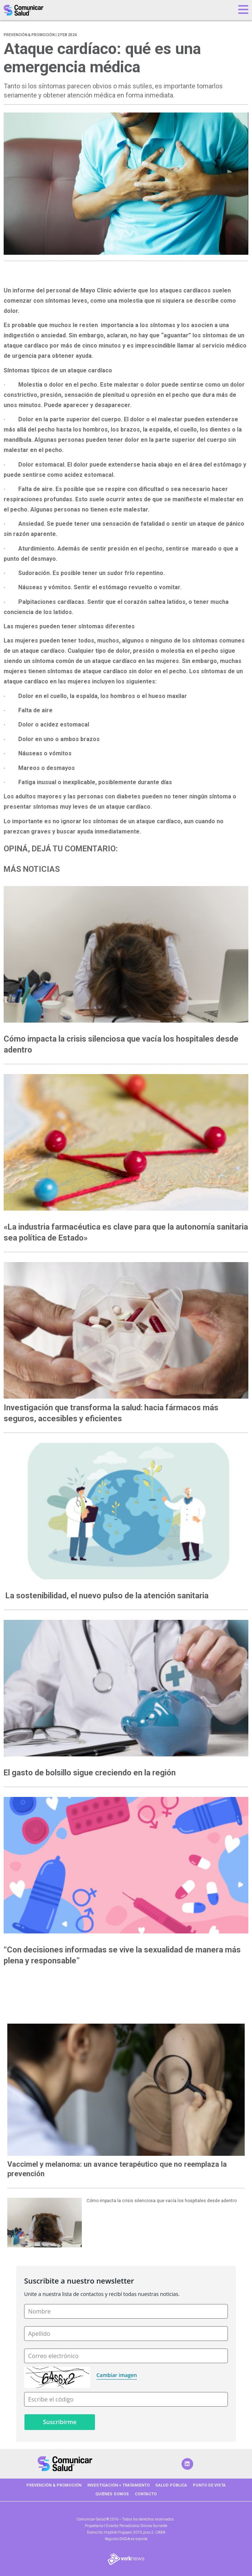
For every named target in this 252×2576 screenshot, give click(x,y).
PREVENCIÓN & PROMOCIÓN (53, 2485)
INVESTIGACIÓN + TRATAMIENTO (118, 2485)
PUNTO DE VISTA (209, 2485)
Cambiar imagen (116, 2375)
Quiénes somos (112, 2494)
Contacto (146, 2494)
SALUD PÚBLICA (171, 2485)
